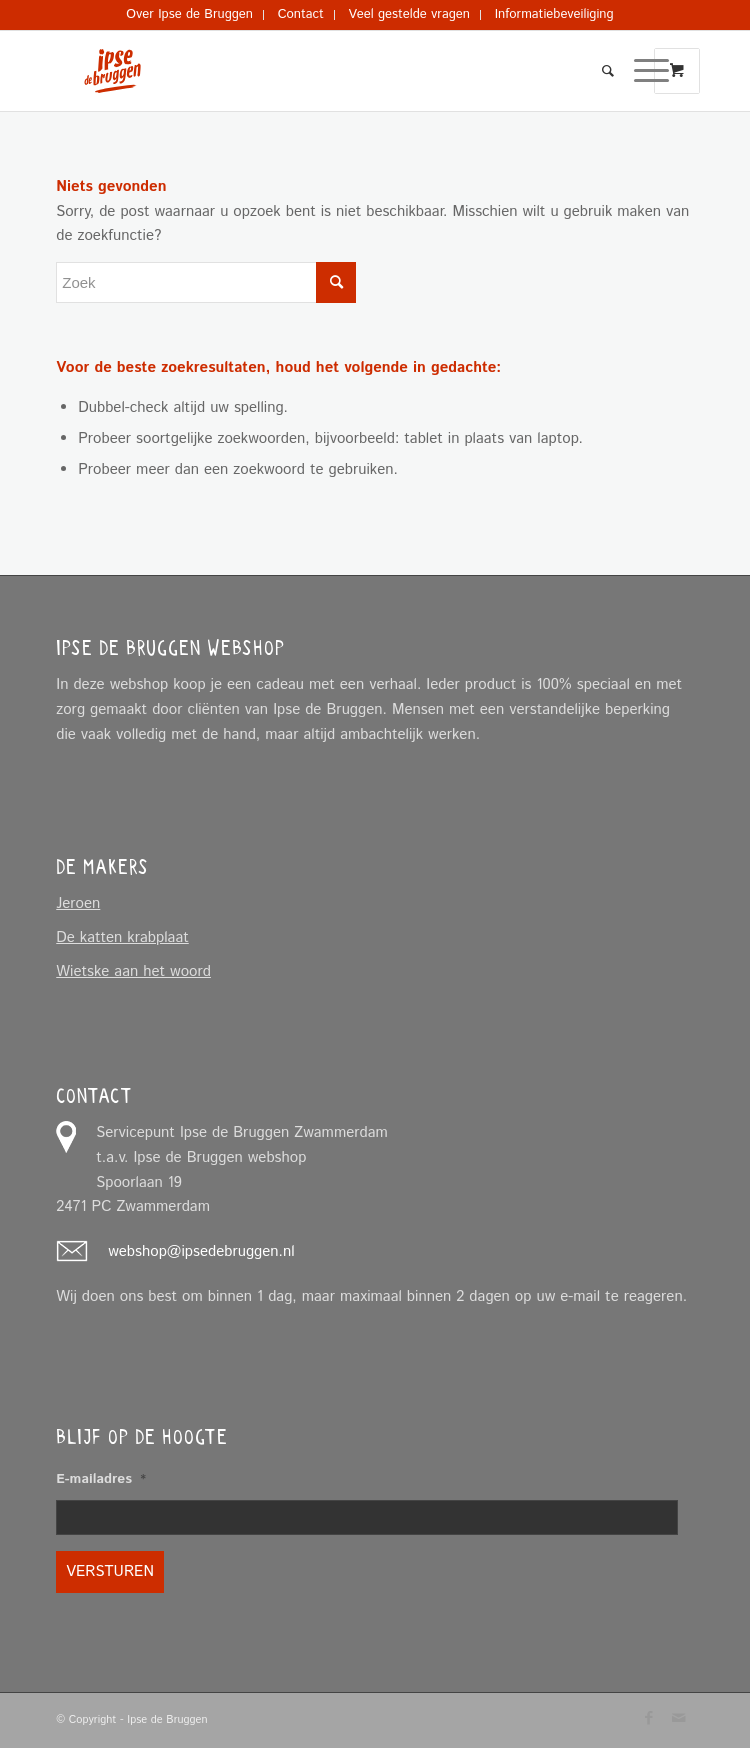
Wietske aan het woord (133, 971)
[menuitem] (190, 15)
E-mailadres (101, 1480)
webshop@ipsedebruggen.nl (201, 1251)
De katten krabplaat (122, 937)
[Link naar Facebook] (649, 1718)
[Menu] (641, 71)
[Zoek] (598, 71)
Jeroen (78, 903)
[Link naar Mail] (679, 1718)
